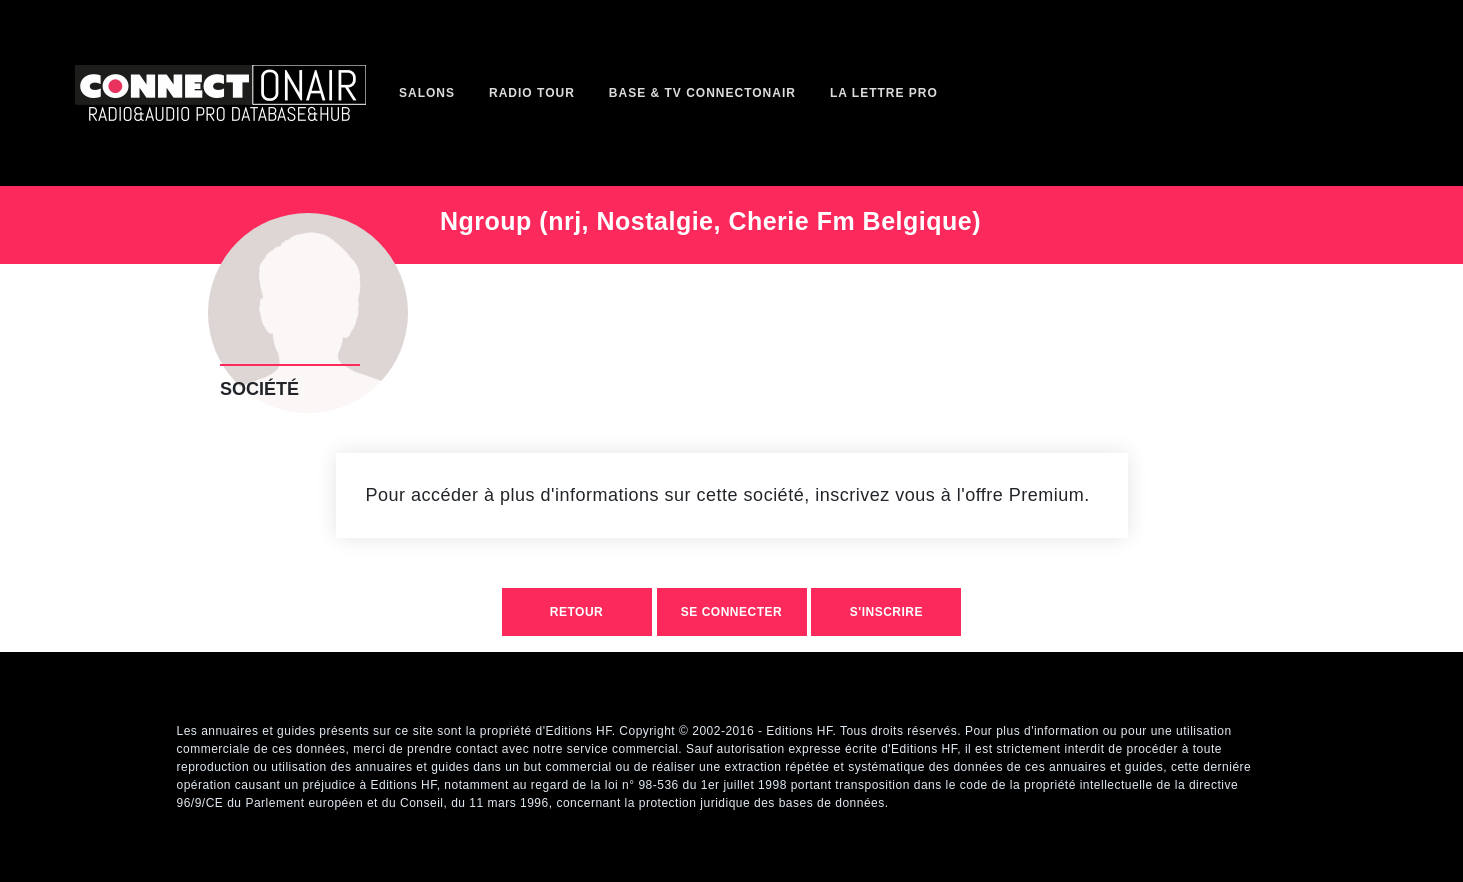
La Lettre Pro (884, 93)
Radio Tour (532, 93)
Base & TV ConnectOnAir (702, 93)
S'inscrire (886, 612)
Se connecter (731, 612)
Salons (427, 93)
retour (576, 612)
